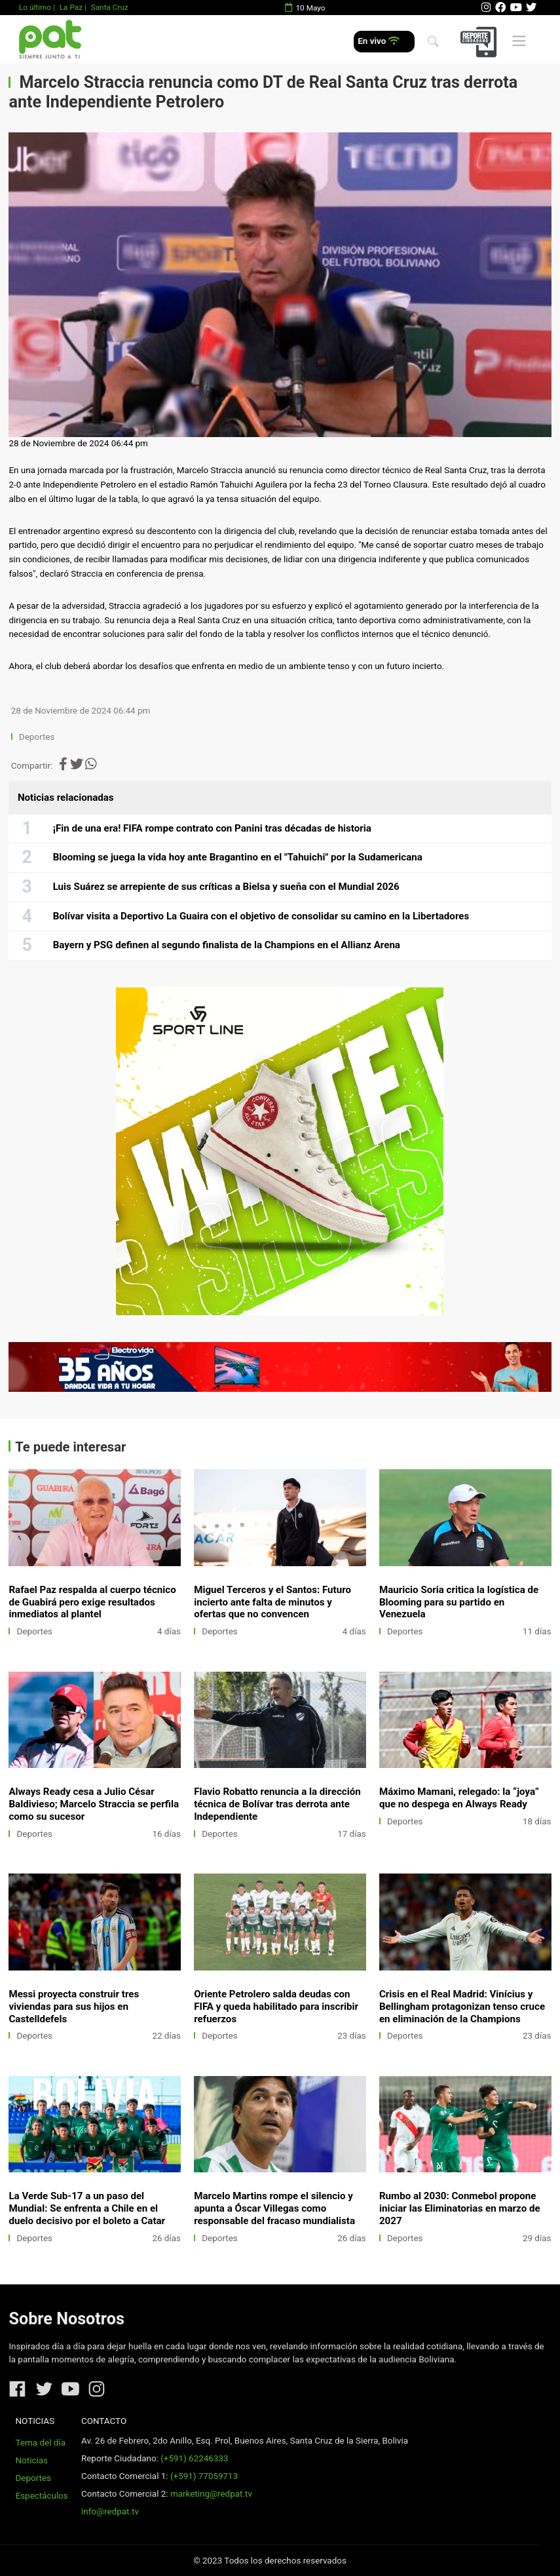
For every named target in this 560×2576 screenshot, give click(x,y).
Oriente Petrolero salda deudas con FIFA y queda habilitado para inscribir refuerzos (276, 2006)
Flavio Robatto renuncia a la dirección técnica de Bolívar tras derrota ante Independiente (277, 1804)
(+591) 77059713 (204, 2476)
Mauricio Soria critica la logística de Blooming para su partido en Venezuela (458, 1602)
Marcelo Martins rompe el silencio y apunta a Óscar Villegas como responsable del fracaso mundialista (274, 2208)
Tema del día (40, 2443)
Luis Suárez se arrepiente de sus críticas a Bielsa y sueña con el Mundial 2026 (226, 887)
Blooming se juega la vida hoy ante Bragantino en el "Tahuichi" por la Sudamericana (237, 857)
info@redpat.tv (110, 2511)
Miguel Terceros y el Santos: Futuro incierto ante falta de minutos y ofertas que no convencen (272, 1602)
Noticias (32, 2460)
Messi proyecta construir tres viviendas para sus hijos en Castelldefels (74, 2006)
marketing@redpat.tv (211, 2494)
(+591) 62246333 (194, 2458)
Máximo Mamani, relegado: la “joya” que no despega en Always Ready (459, 1798)
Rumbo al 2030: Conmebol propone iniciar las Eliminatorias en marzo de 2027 (459, 2208)
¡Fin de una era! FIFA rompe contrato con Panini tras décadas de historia (212, 828)
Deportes (37, 737)
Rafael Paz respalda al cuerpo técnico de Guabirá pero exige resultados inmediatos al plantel (92, 1602)
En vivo (378, 41)
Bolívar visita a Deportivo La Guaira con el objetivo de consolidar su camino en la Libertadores (261, 916)
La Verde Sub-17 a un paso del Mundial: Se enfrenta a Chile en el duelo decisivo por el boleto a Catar (87, 2208)
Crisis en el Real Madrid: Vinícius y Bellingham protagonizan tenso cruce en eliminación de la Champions (462, 2006)
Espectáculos (42, 2496)
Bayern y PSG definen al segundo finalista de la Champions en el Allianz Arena (226, 945)
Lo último (35, 7)
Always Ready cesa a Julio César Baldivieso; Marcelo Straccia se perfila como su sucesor (94, 1804)
